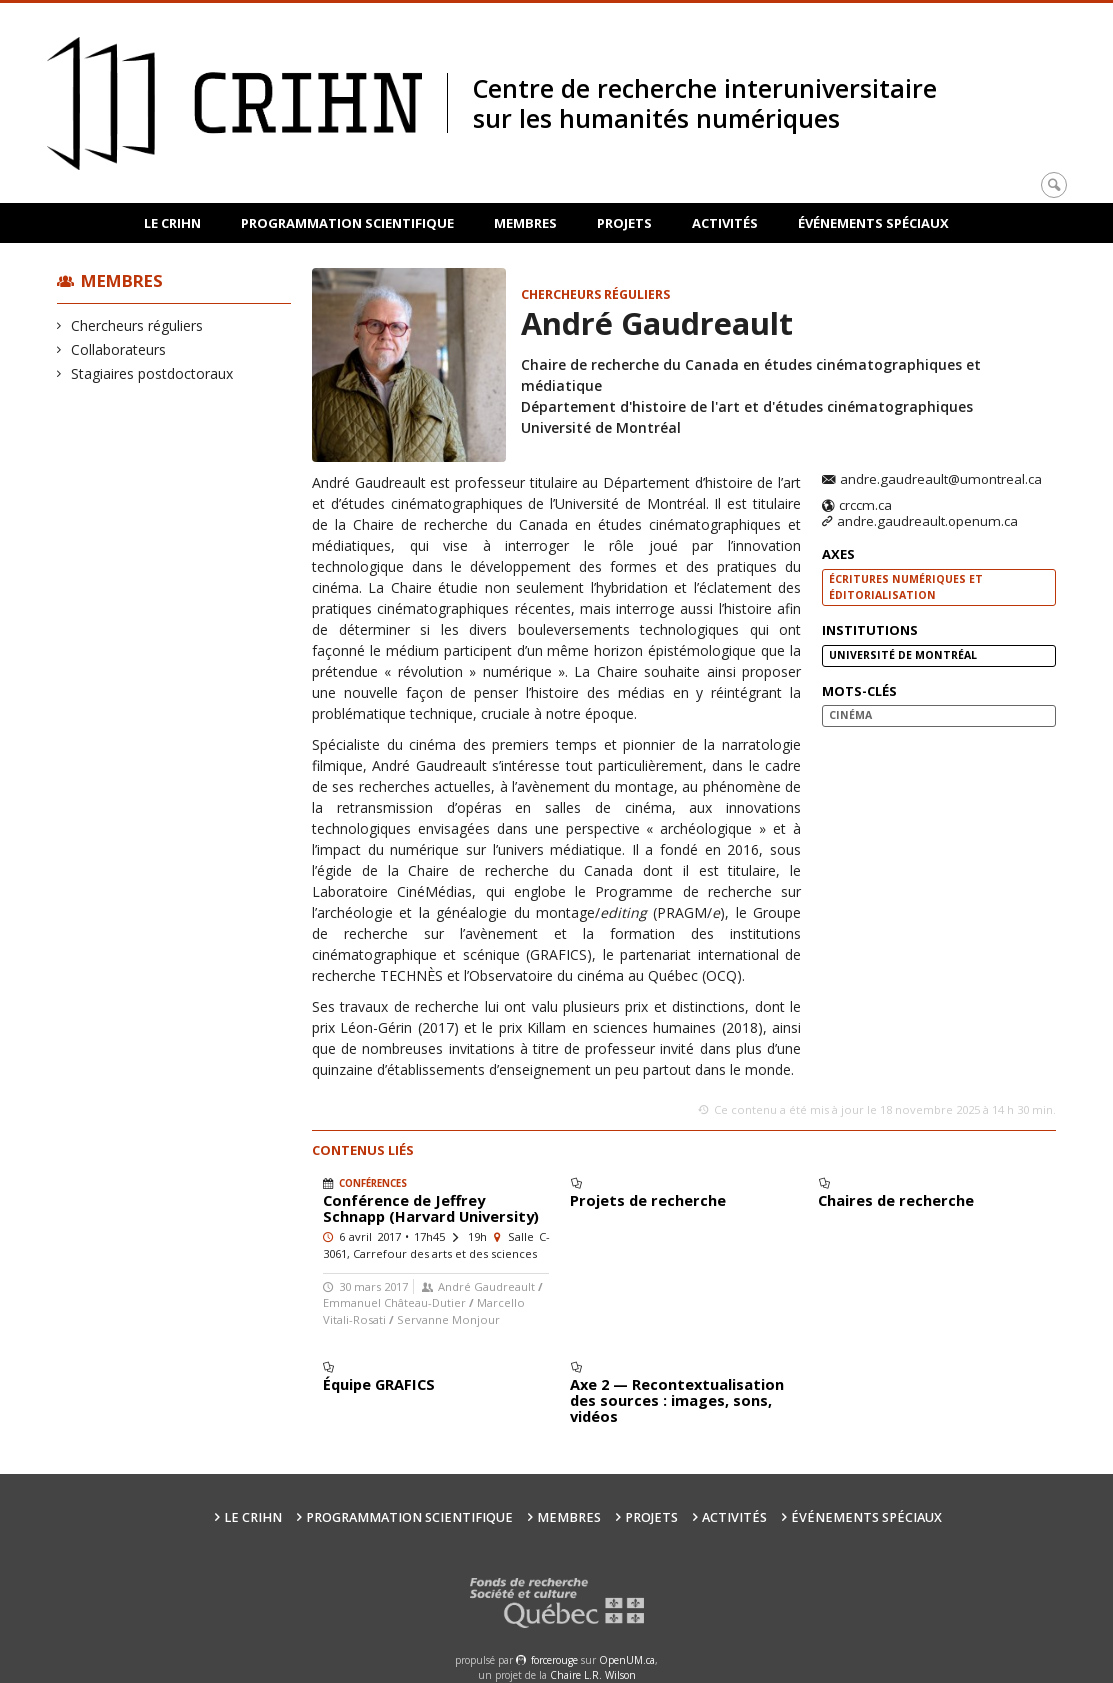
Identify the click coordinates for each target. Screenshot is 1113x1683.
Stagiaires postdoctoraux (152, 373)
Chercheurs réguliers (137, 325)
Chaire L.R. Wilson (593, 1675)
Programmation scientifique (347, 223)
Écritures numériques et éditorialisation (906, 587)
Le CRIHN (172, 223)
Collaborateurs (119, 349)
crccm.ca (865, 506)
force (554, 1660)
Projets (624, 223)
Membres (525, 223)
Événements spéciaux (873, 223)
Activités (725, 223)
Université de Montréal (903, 655)
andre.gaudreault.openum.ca (927, 522)
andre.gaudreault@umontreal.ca (941, 480)
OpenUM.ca (627, 1660)
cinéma (850, 715)
